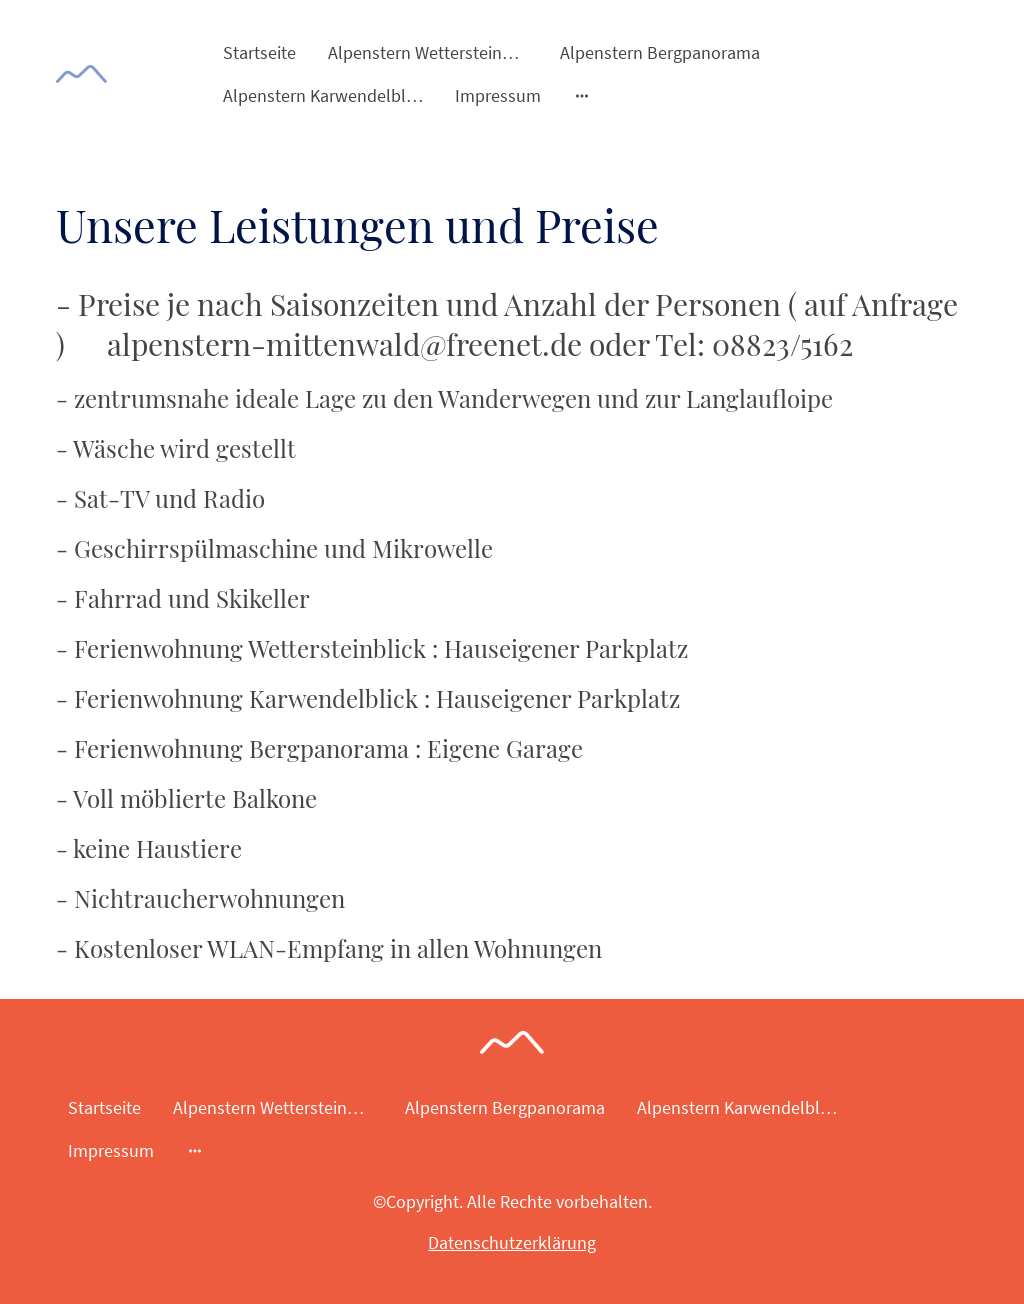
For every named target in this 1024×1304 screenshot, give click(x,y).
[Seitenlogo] (81, 74)
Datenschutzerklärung (512, 1242)
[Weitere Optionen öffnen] (582, 95)
